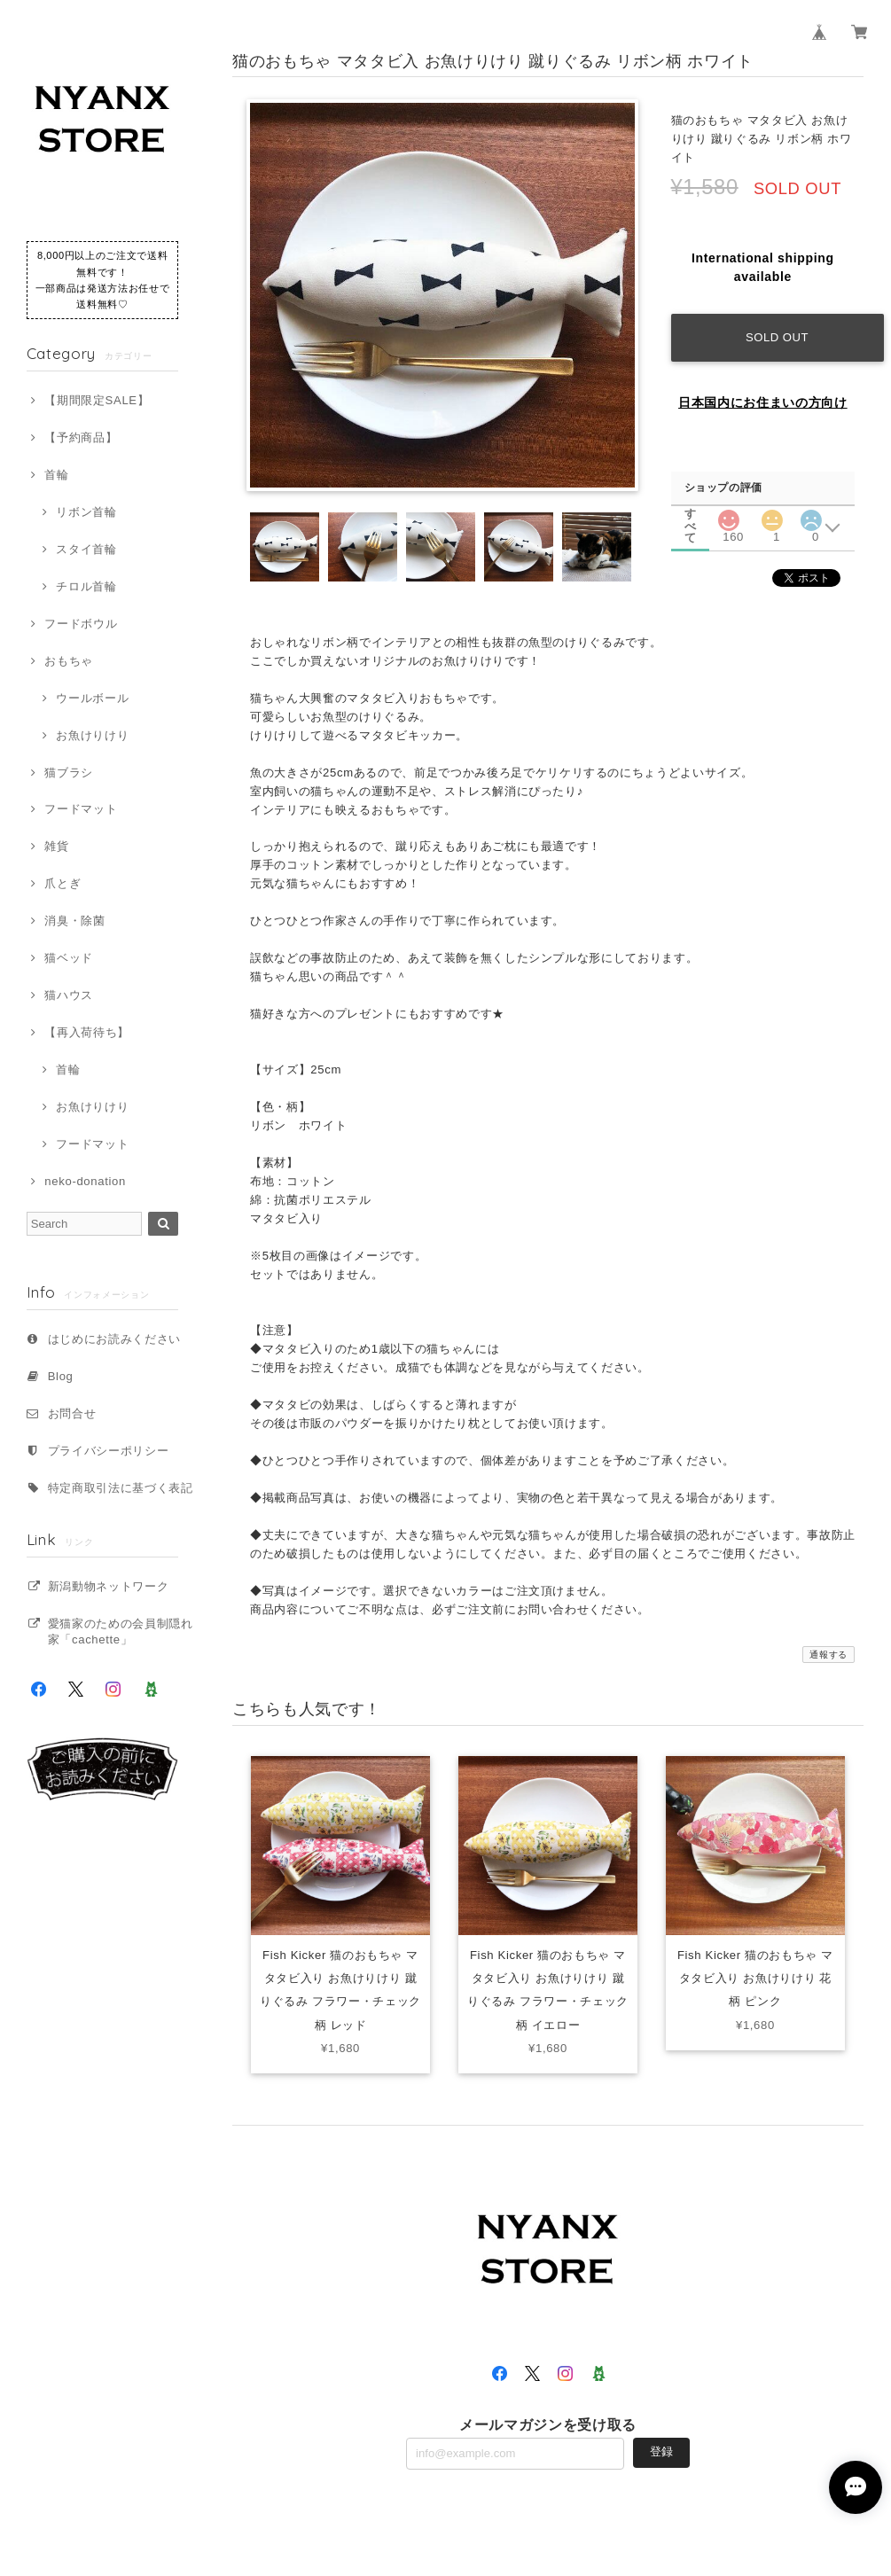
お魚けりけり (92, 735)
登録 (661, 2452)
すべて (690, 513)
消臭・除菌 (74, 920)
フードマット (80, 809)
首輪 (56, 474)
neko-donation (85, 1181)
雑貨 (56, 846)
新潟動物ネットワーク (108, 1586)
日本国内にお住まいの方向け (763, 402)
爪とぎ (62, 883)
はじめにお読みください (114, 1339)
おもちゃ (68, 660)
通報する (828, 1654)
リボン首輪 (86, 512)
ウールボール (92, 698)
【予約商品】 (80, 437)
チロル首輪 (86, 586)
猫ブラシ (68, 772)
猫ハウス (68, 995)
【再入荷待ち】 (86, 1032)
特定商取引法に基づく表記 (120, 1488)
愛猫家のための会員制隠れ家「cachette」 (120, 1631)
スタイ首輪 (86, 549)
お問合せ (72, 1413)
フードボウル (80, 623)
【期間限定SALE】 (96, 400)
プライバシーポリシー (108, 1450)
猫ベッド (68, 957)
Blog (61, 1376)
